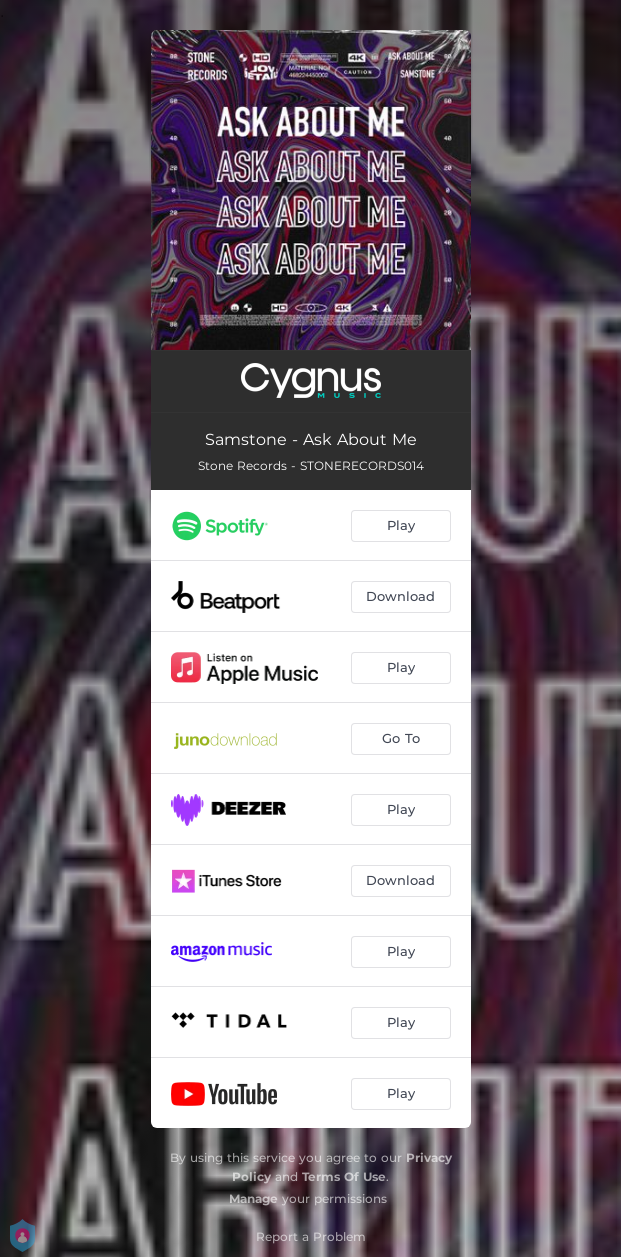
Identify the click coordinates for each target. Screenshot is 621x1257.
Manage (253, 1198)
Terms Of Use (344, 1176)
